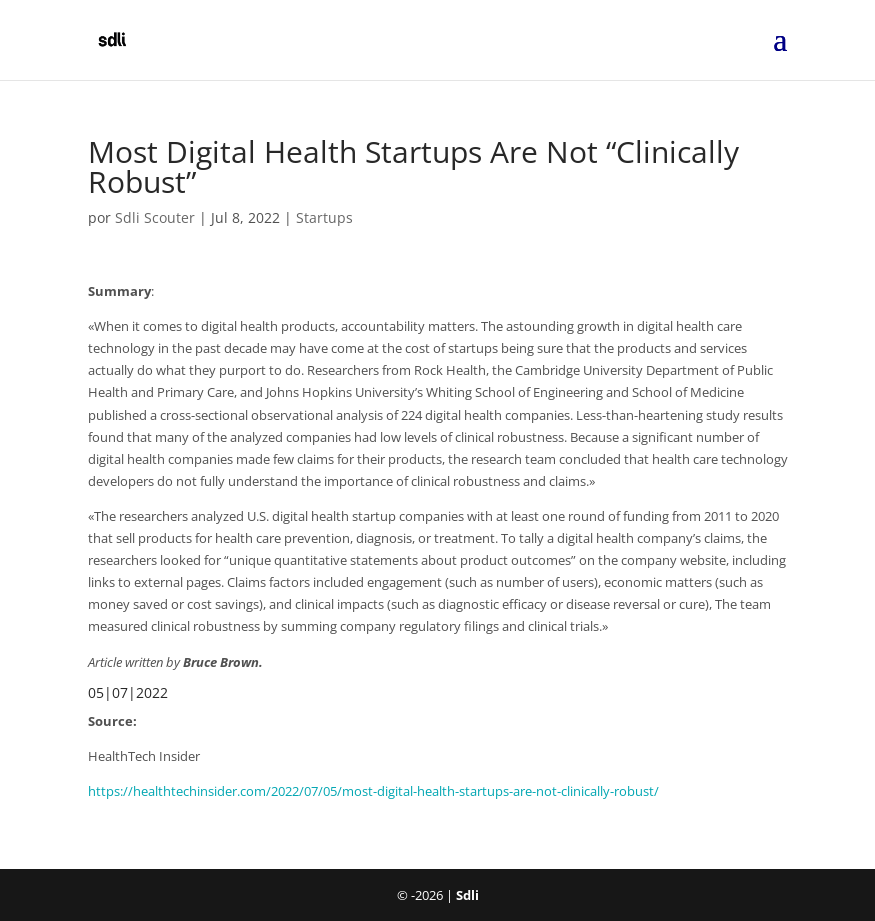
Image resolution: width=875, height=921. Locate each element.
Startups (324, 217)
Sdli (467, 895)
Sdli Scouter (155, 217)
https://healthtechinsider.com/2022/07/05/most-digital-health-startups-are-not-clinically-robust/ (373, 791)
